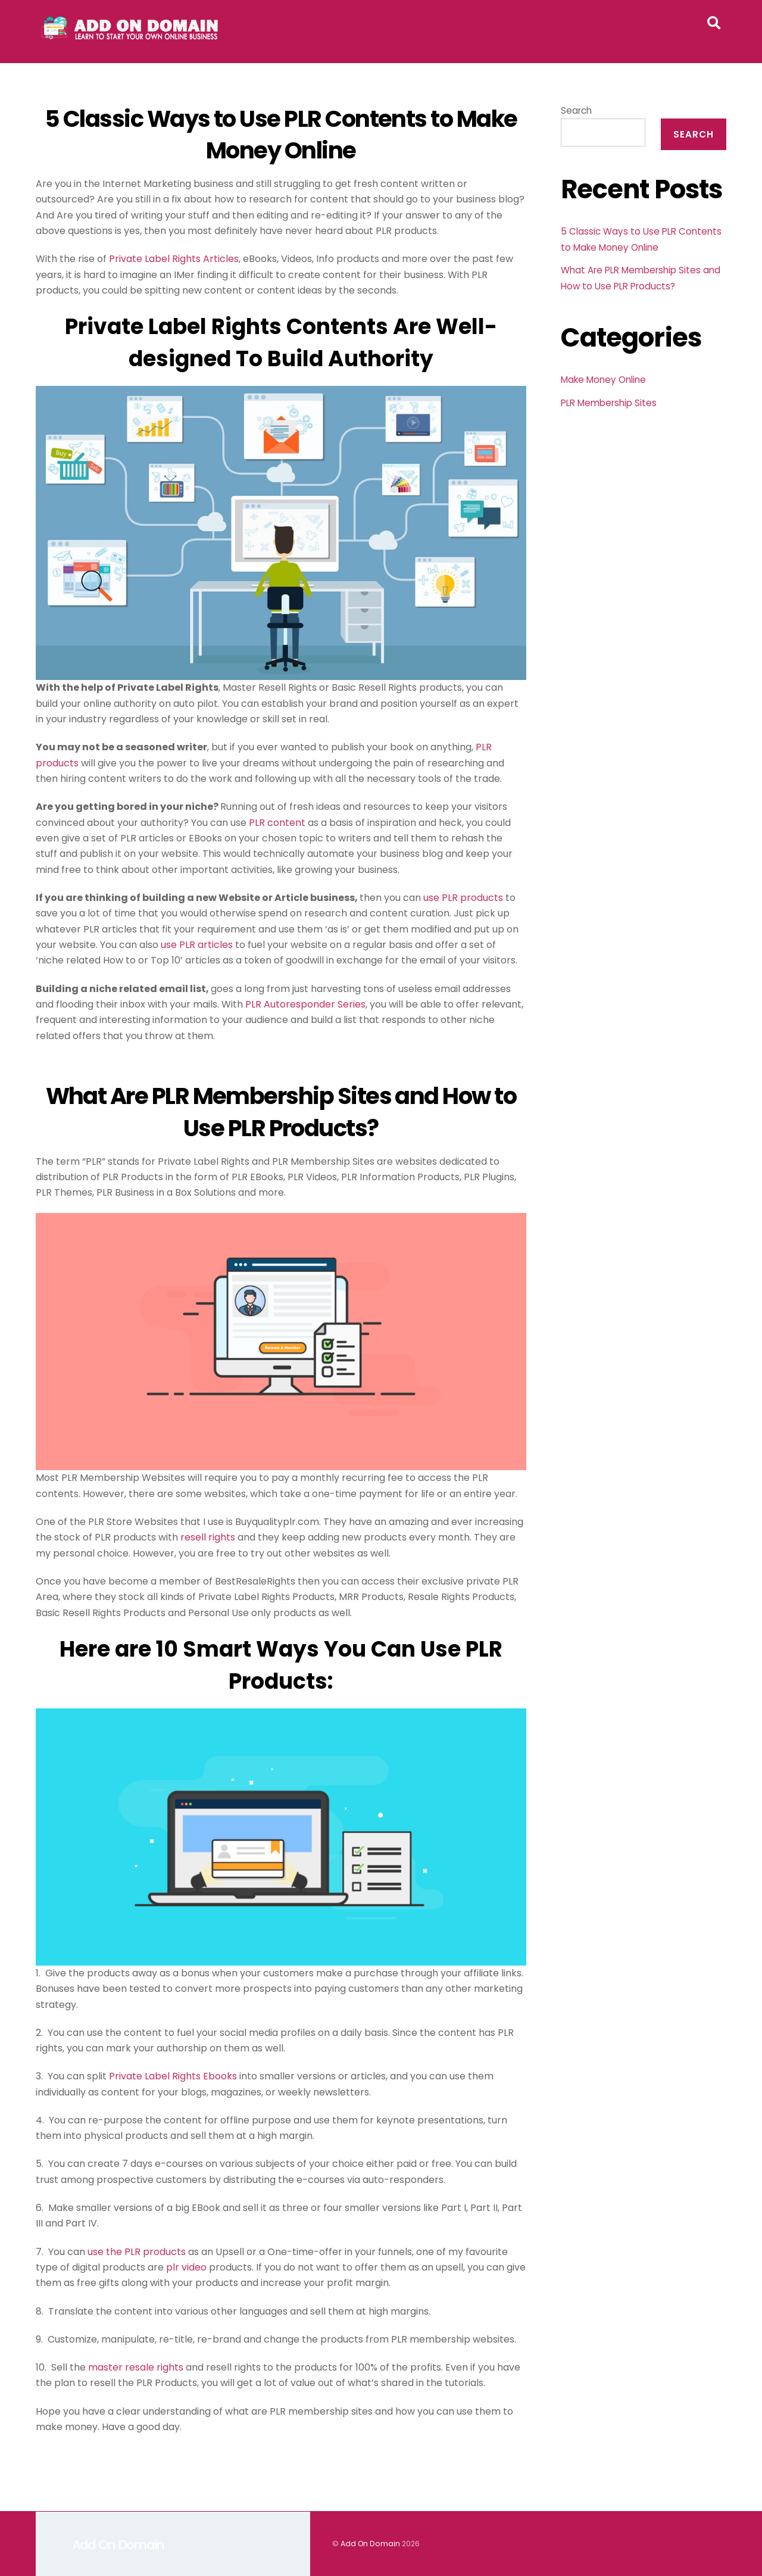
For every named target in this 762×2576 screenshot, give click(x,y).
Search (576, 110)
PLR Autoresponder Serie (303, 1004)
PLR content (277, 822)
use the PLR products (137, 2252)
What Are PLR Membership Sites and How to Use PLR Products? (281, 1112)
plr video (186, 2267)
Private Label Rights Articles (174, 259)
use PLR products (463, 898)
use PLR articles (197, 945)
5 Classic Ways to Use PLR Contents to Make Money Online (281, 135)
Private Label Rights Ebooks (173, 2077)
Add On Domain (370, 2543)
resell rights (207, 1538)
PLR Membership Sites (609, 403)
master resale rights (135, 2367)
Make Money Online (603, 379)
